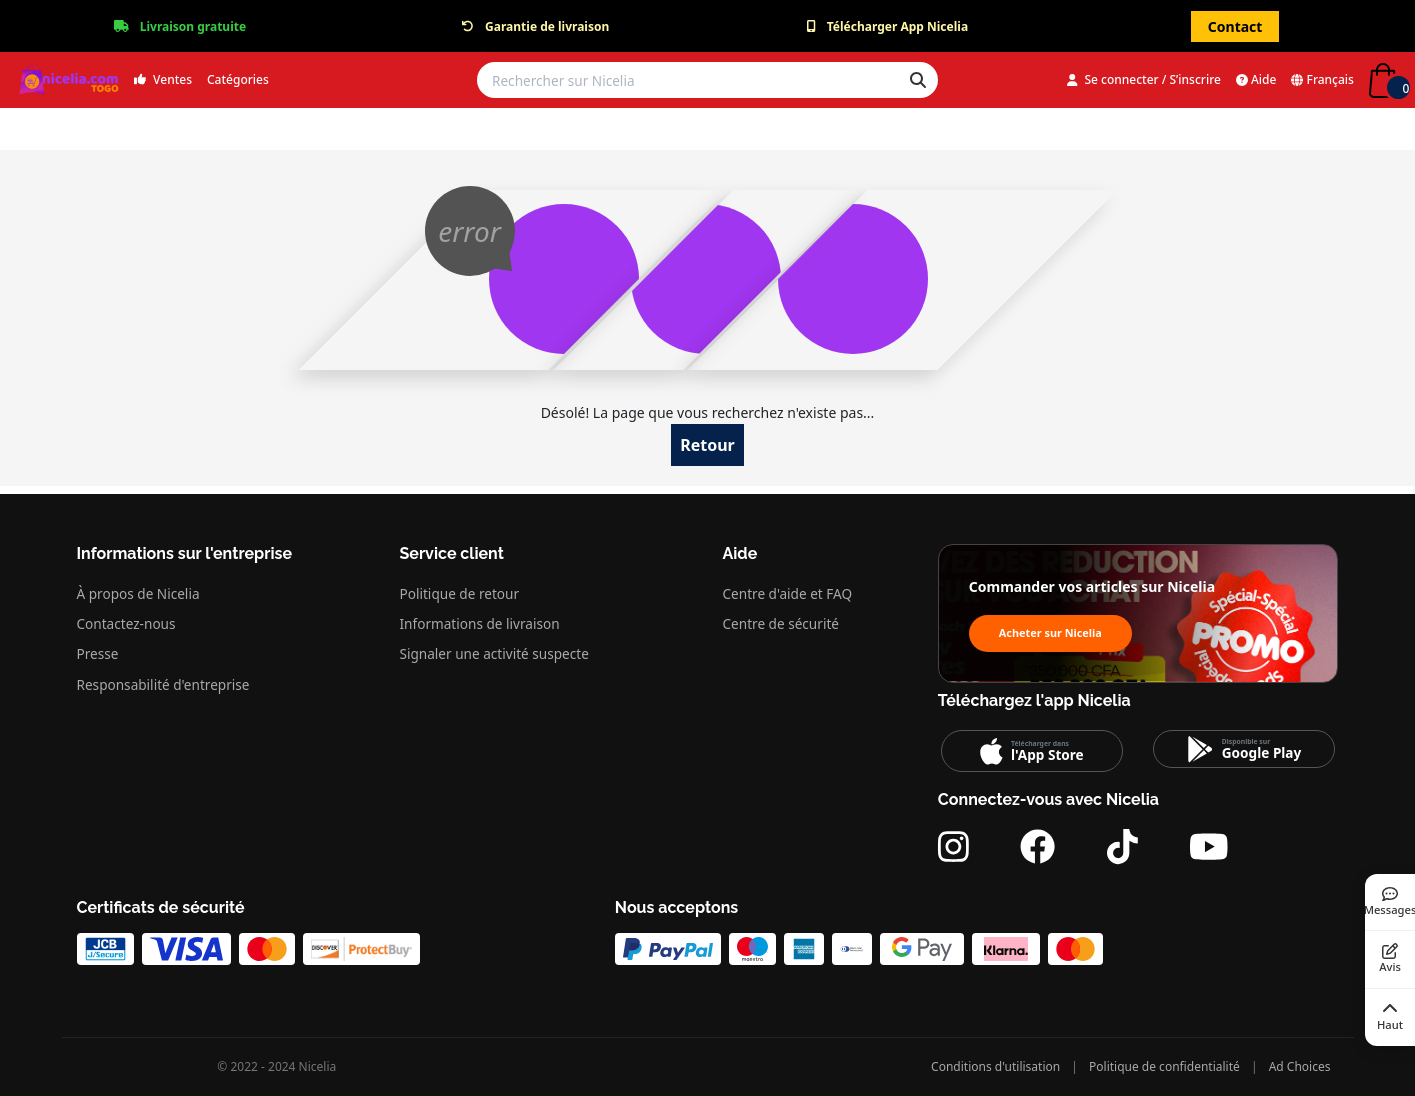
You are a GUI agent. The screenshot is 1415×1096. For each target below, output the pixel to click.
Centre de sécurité (781, 623)
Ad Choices (1300, 1066)
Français (1322, 79)
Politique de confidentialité (1164, 1066)
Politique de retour (460, 593)
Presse (98, 653)
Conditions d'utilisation (995, 1066)
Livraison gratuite (193, 26)
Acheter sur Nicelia (1050, 632)
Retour (707, 445)
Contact (1235, 26)
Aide (1256, 79)
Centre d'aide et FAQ (788, 593)
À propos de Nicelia (138, 593)
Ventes (163, 79)
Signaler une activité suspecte (494, 653)
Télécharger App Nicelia (897, 26)
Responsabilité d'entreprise (163, 684)
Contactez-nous (126, 623)
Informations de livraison (480, 623)
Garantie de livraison (547, 26)
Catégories (238, 79)
